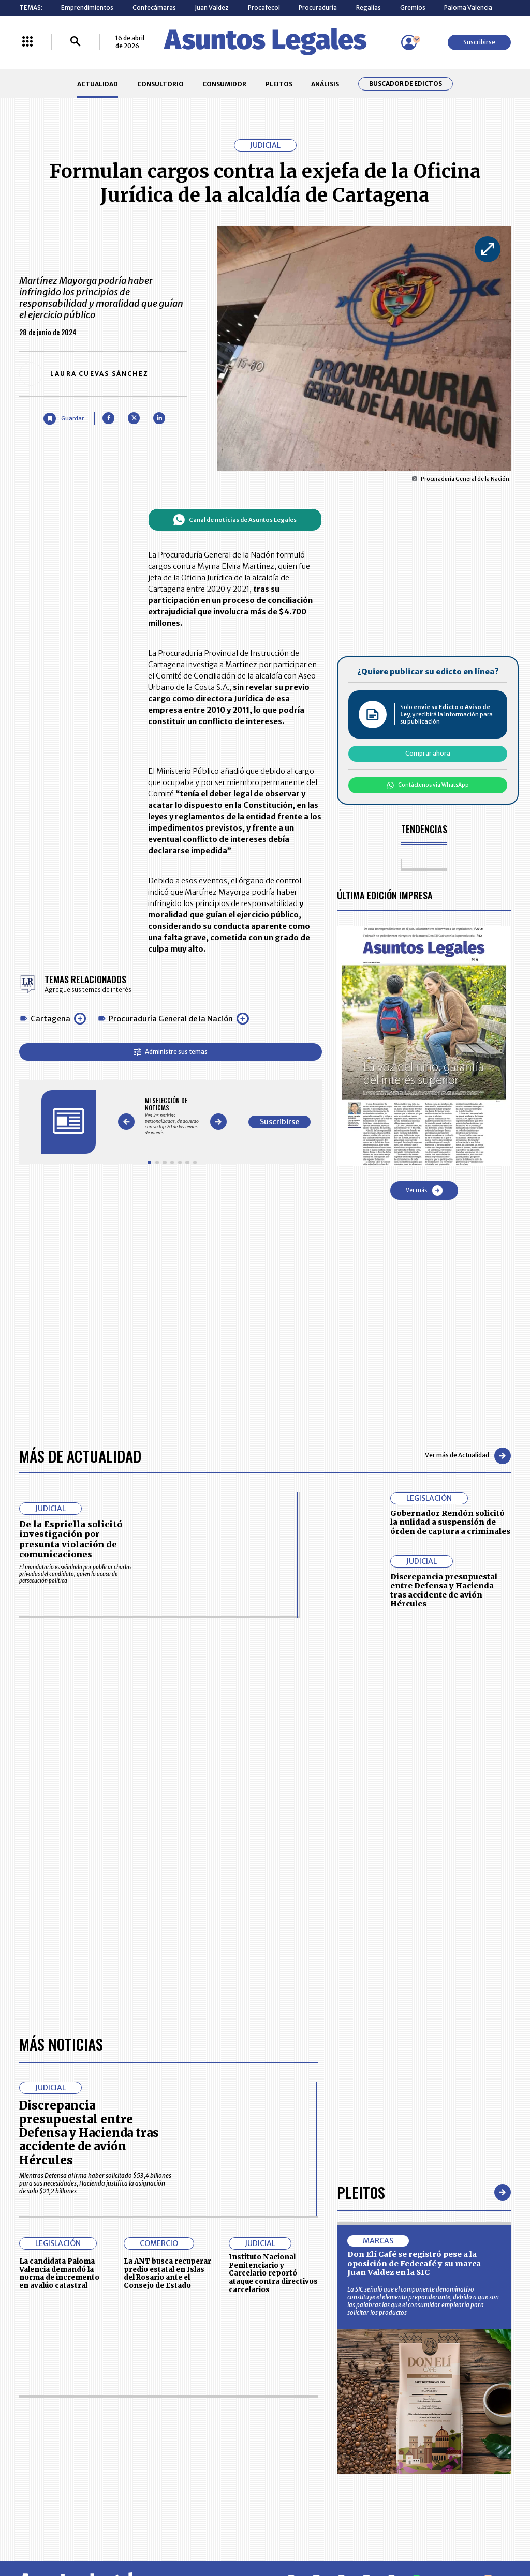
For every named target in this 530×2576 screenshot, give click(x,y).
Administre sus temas (171, 1052)
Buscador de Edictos (405, 83)
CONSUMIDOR (224, 84)
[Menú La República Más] (27, 42)
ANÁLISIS (325, 84)
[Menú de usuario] (409, 42)
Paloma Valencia (468, 7)
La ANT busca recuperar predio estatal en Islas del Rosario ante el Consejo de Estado (167, 2273)
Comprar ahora (427, 753)
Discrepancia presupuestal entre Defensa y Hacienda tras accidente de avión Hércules (443, 1590)
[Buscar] (75, 42)
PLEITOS (279, 84)
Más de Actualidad (80, 1455)
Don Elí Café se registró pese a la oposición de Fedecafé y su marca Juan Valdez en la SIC (414, 2263)
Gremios (412, 7)
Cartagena (50, 1018)
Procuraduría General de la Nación (171, 1018)
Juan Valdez (212, 7)
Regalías (368, 7)
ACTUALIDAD (97, 84)
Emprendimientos (87, 7)
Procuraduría (318, 7)
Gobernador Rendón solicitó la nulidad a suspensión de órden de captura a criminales (450, 1522)
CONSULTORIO (160, 84)
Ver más (424, 1190)
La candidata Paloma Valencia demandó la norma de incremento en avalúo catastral (59, 2273)
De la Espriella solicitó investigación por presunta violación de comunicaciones (70, 1539)
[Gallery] (172, 1116)
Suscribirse (479, 42)
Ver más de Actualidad (468, 1456)
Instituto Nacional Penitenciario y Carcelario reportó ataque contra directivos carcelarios (273, 2273)
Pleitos (361, 2192)
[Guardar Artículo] (63, 418)
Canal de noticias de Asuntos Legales (234, 519)
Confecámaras (154, 7)
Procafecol (264, 7)
